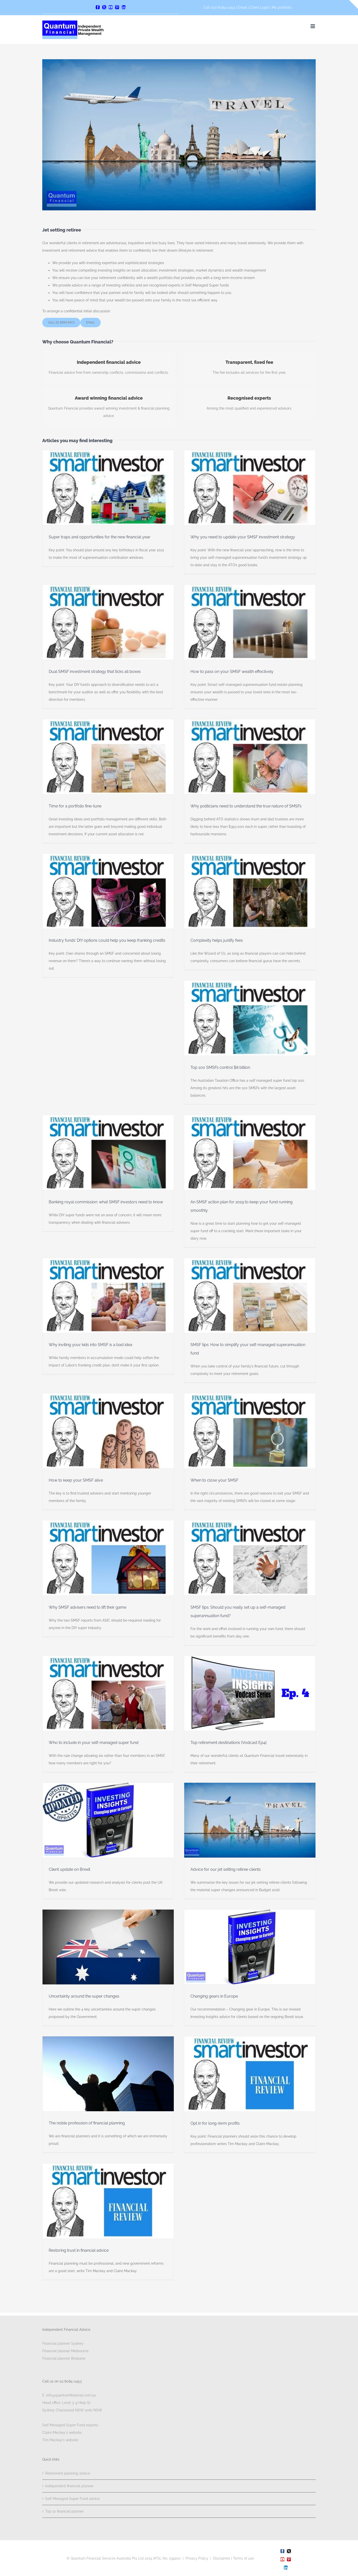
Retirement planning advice (67, 2473)
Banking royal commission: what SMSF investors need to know (106, 1202)
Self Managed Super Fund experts (70, 2425)
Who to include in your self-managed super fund (93, 1742)
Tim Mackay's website (60, 2440)
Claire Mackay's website (62, 2433)
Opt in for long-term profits (215, 2123)
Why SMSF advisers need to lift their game (87, 1607)
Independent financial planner (69, 2486)
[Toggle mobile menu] (313, 26)
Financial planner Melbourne (65, 2351)
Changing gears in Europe (214, 1996)
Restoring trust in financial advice (79, 2250)
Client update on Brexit (69, 1869)
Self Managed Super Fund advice (72, 2499)
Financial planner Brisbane (63, 2358)
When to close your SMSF (214, 1480)
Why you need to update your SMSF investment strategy (242, 537)
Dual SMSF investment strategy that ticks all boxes (95, 671)
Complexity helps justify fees (216, 940)
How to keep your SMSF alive (76, 1480)
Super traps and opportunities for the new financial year (99, 537)
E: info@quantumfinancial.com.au (69, 2395)
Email (243, 7)
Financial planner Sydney (63, 2343)
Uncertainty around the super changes (84, 1996)
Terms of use (243, 2558)
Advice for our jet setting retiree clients (225, 1869)
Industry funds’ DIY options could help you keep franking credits (107, 940)
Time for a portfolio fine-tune (75, 806)
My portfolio (281, 7)
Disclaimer (221, 2558)
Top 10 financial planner (64, 2511)
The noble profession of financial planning (87, 2123)
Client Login (259, 7)
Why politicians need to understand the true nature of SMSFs (246, 806)
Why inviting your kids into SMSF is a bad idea (90, 1344)
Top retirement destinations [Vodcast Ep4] (228, 1742)
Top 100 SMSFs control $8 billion (220, 1067)
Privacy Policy (196, 2558)
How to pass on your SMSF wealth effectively (231, 671)
